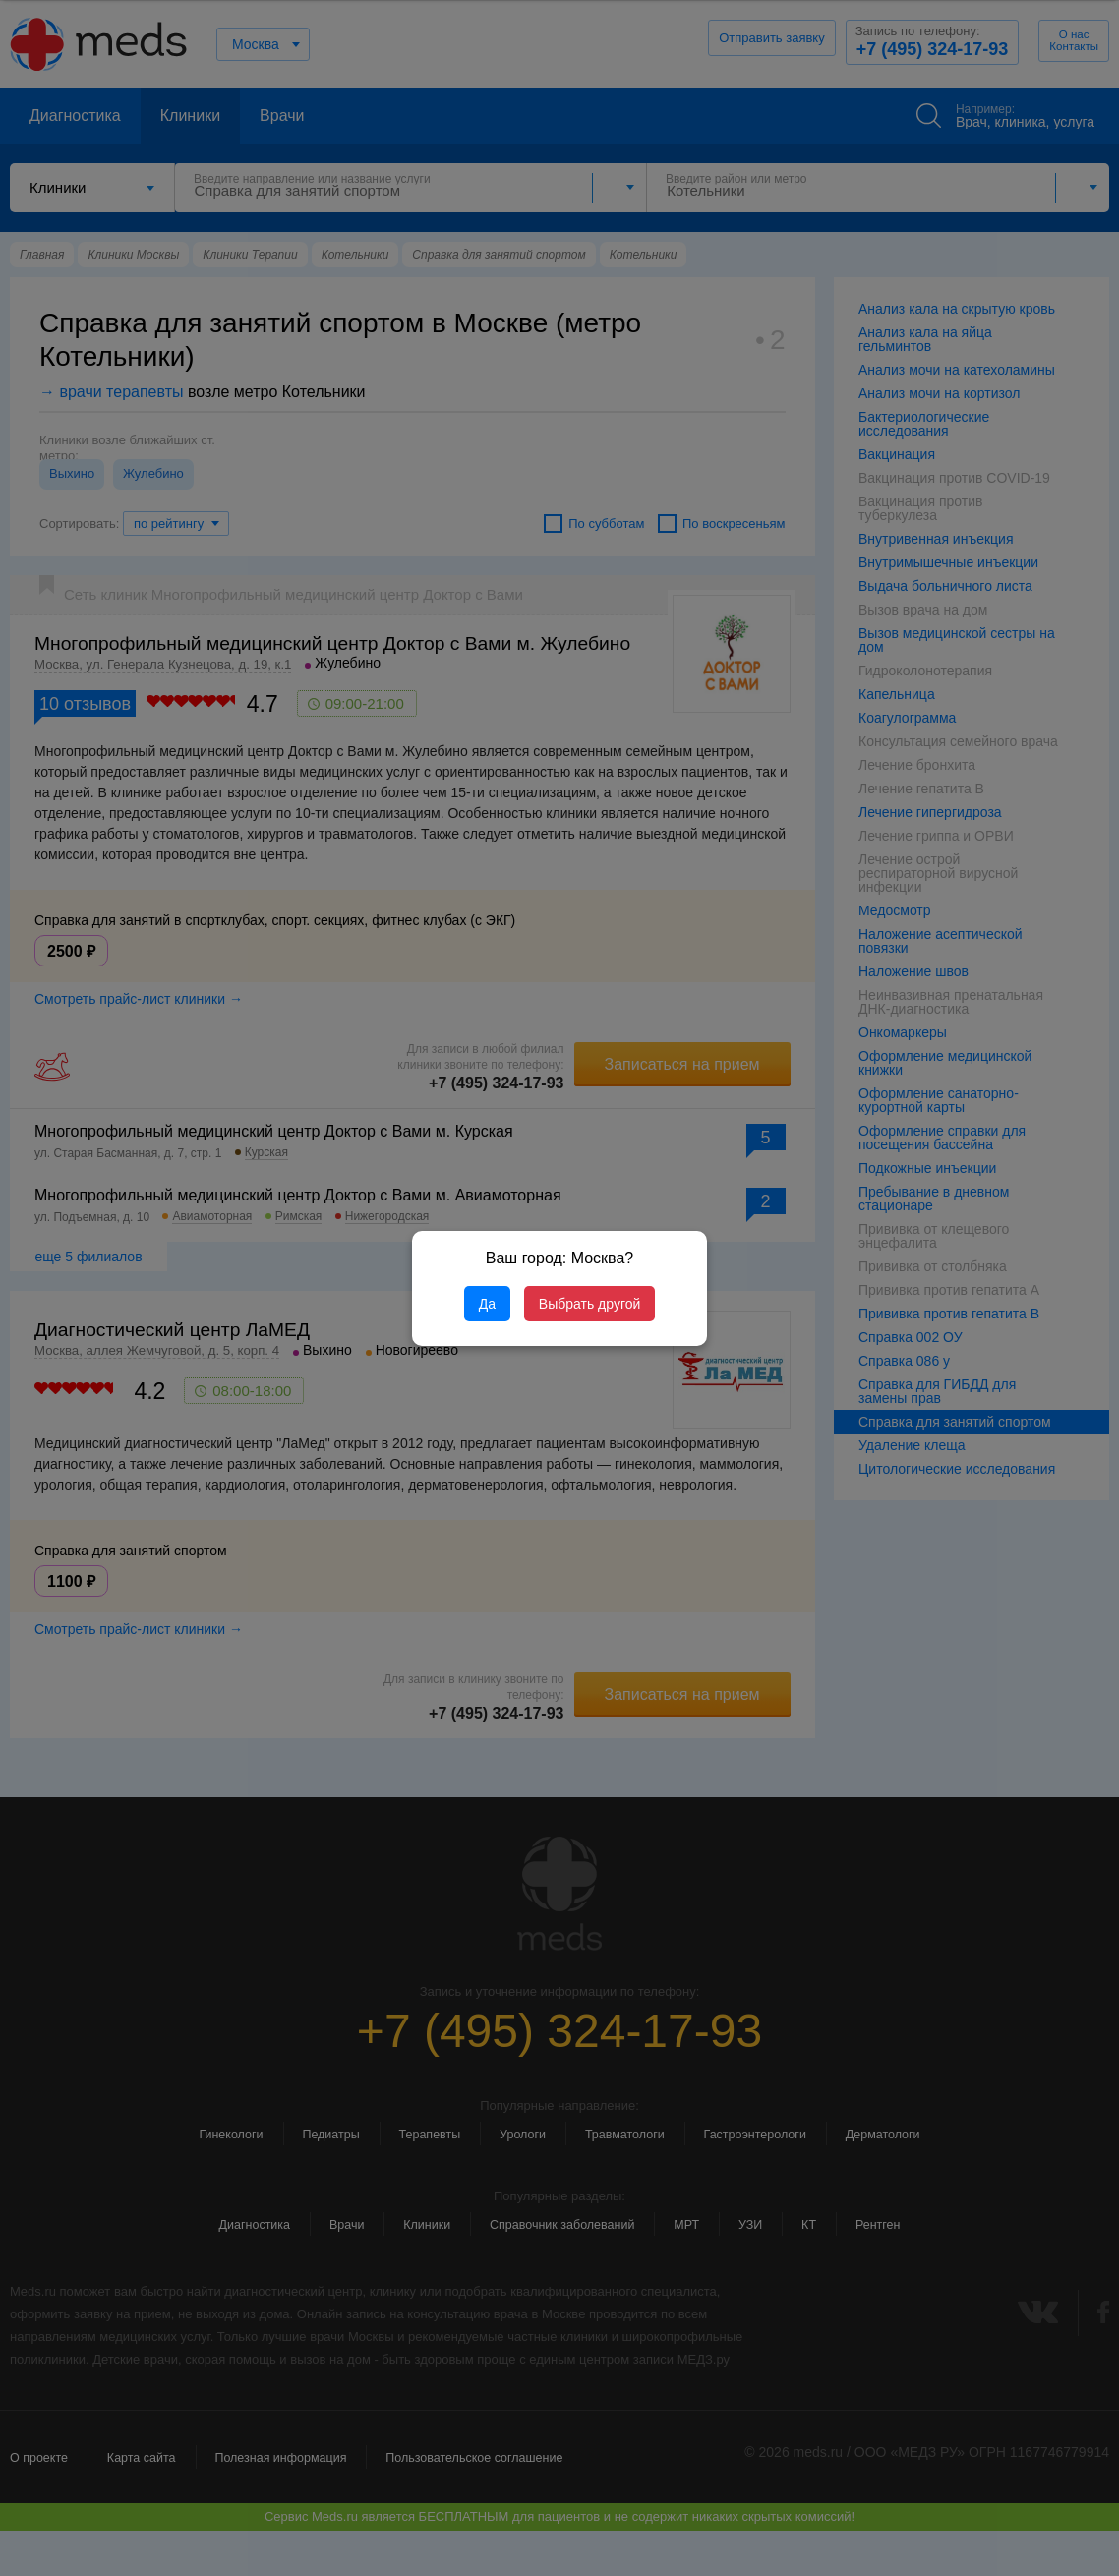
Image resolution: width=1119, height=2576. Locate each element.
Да (487, 1304)
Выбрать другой (589, 1304)
